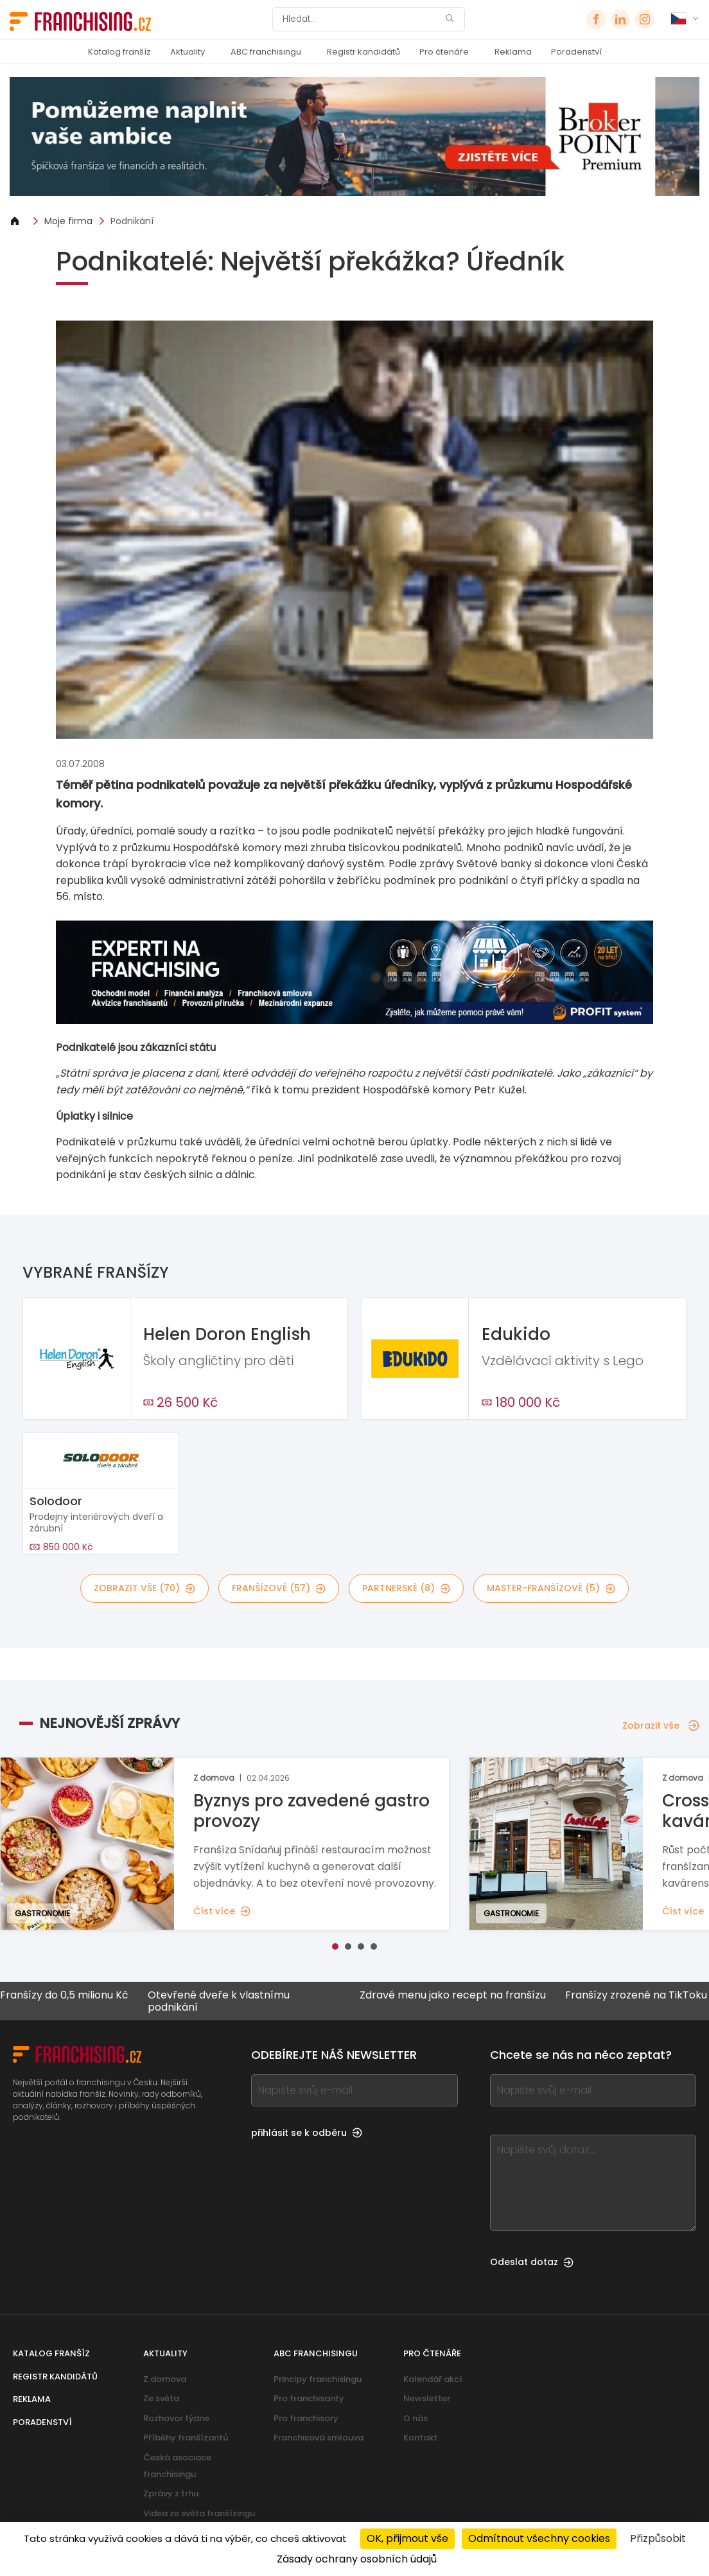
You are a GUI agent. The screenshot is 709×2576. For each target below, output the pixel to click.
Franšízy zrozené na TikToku (634, 1995)
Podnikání (131, 221)
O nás (415, 2418)
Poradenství (576, 52)
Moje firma (68, 221)
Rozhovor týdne (176, 2418)
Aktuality (187, 52)
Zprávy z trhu (170, 2493)
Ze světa (161, 2398)
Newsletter (426, 2398)
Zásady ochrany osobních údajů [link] (357, 2559)
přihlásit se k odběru (306, 2132)
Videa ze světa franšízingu (199, 2513)
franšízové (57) (279, 1588)
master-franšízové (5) (551, 1588)
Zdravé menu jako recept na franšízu (450, 1995)
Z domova (164, 2379)
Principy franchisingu (318, 2379)
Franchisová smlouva (318, 2437)
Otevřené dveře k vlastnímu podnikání (216, 2001)
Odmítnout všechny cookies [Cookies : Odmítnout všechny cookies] (539, 2538)
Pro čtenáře (444, 52)
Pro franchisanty (309, 2398)
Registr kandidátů (363, 52)
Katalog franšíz (119, 52)
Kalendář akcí (432, 2379)
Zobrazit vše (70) (144, 1588)
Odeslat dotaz (531, 2261)
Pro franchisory (306, 2418)
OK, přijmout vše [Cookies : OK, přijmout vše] (407, 2538)
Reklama (513, 52)
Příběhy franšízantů (185, 2437)
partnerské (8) (406, 1588)
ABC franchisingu (266, 52)
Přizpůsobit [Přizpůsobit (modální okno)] (658, 2538)
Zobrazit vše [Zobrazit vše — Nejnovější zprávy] (660, 1725)
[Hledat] (360, 19)
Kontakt (420, 2437)
